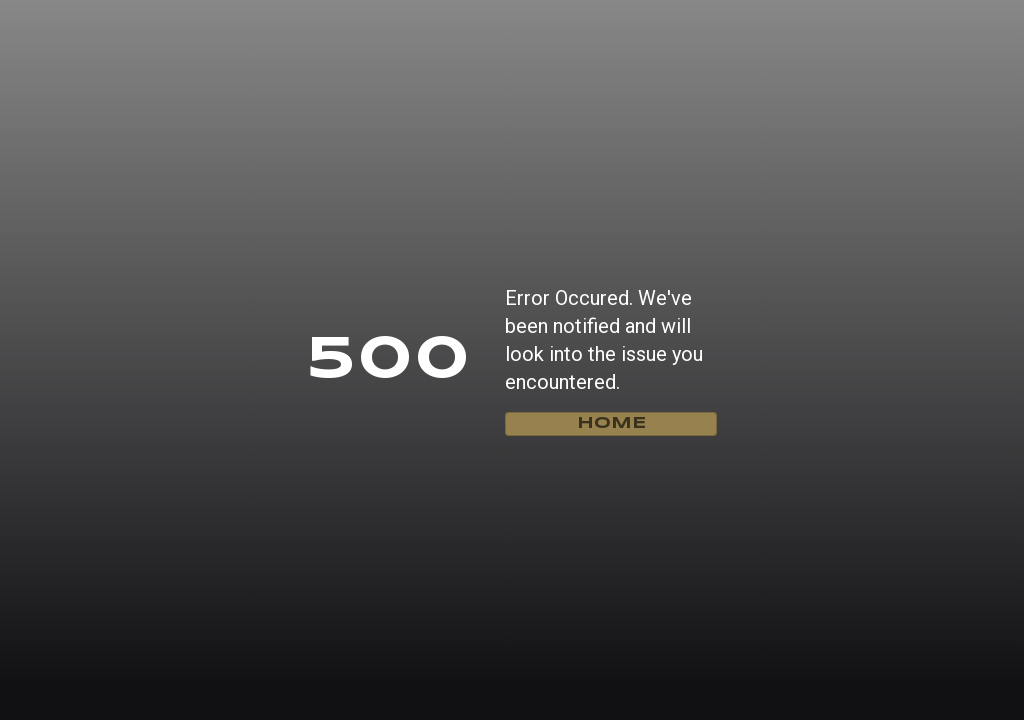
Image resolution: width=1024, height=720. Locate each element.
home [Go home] (611, 423)
